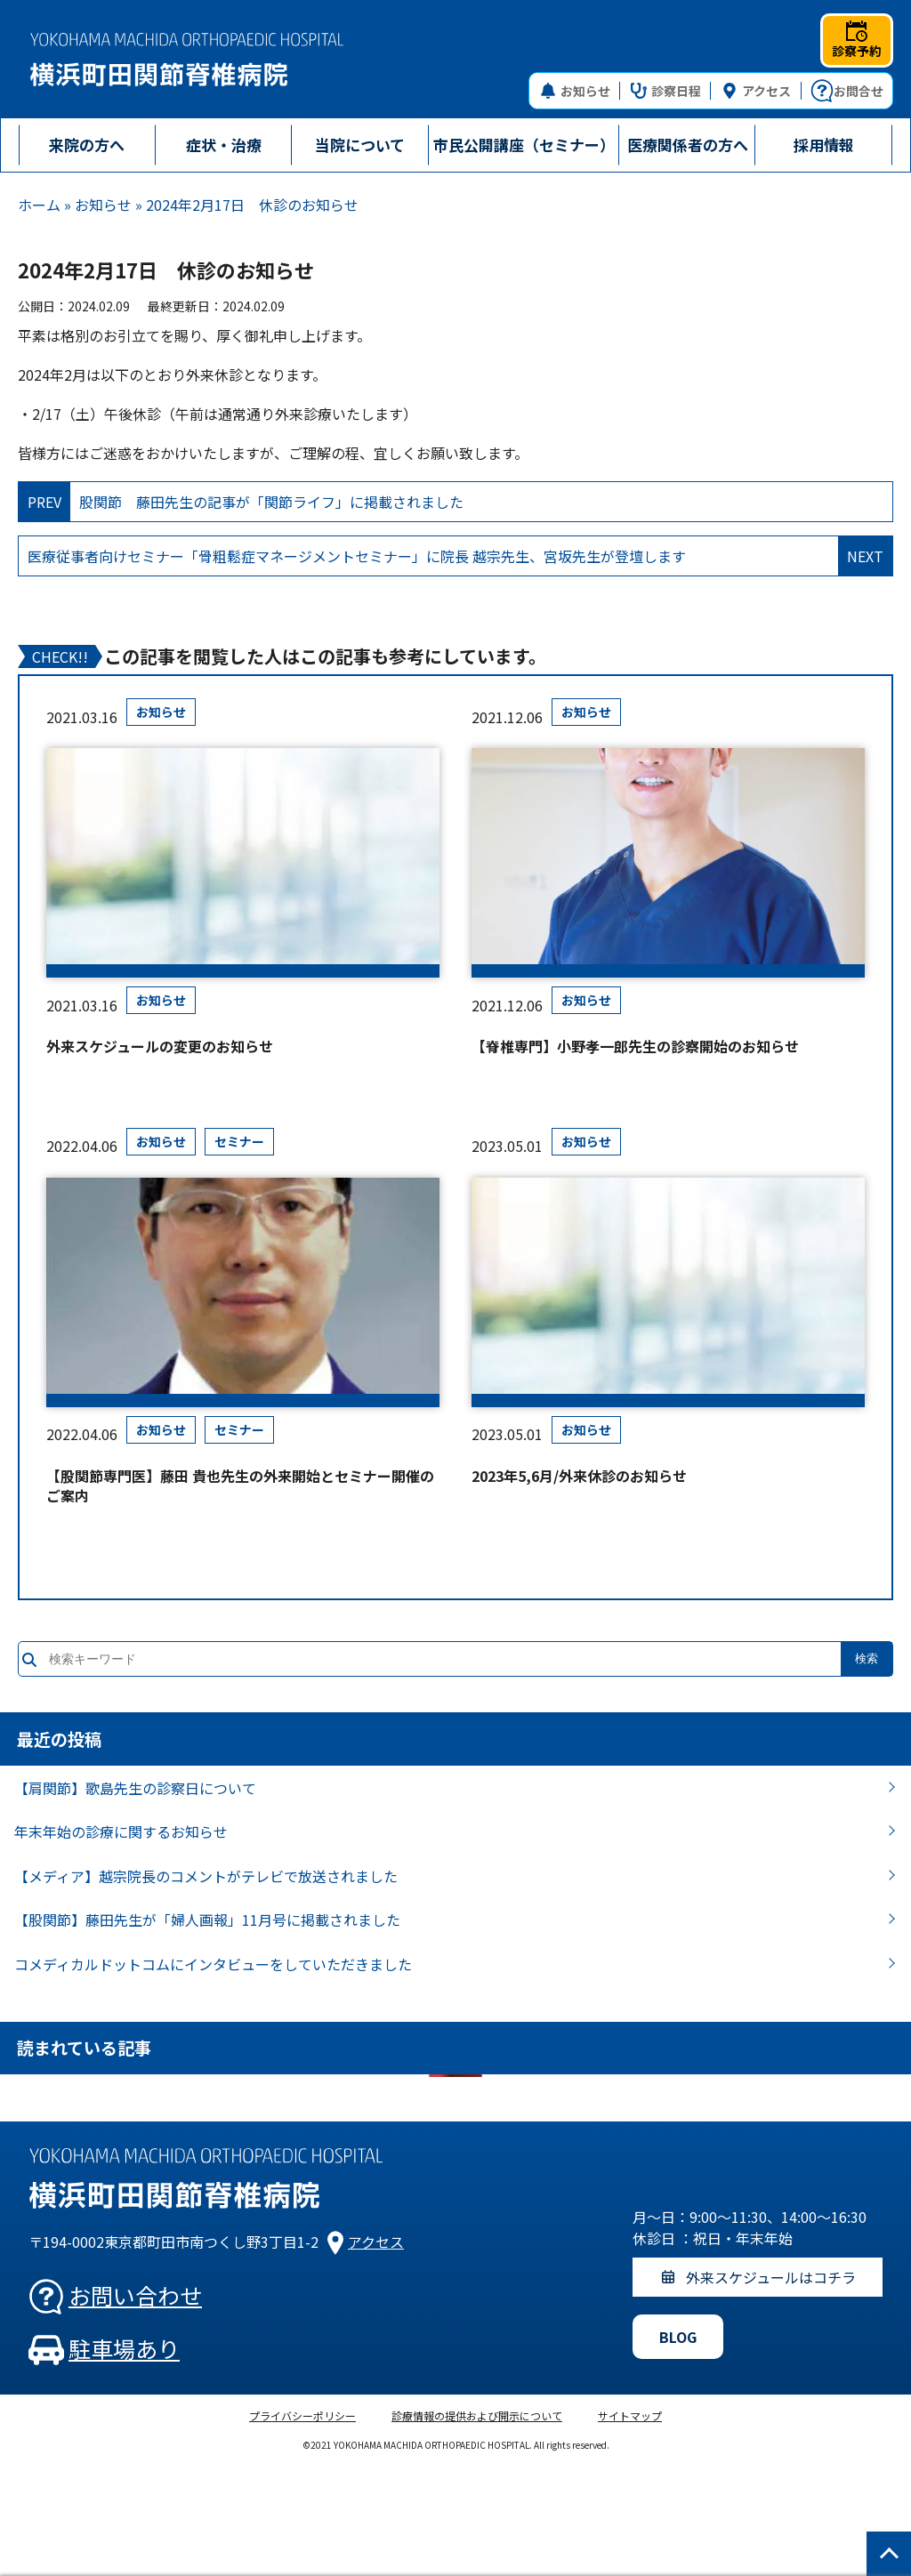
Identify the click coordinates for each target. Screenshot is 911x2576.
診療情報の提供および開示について (476, 2415)
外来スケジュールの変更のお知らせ (159, 1046)
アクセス (756, 91)
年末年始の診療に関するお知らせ (121, 1831)
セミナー (239, 1141)
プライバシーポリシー (302, 2415)
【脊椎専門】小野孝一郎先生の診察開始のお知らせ (635, 1046)
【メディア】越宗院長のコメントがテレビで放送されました (206, 1876)
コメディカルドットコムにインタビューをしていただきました (213, 1964)
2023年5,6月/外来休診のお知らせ (579, 1475)
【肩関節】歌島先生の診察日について (135, 1788)
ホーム (39, 204)
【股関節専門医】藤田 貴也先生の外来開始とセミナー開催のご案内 (240, 1486)
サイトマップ (630, 2415)
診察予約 (857, 40)
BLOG (678, 2336)
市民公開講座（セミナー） (524, 144)
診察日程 (666, 91)
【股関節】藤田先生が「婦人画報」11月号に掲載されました (207, 1919)
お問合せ (846, 90)
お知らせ (575, 91)
